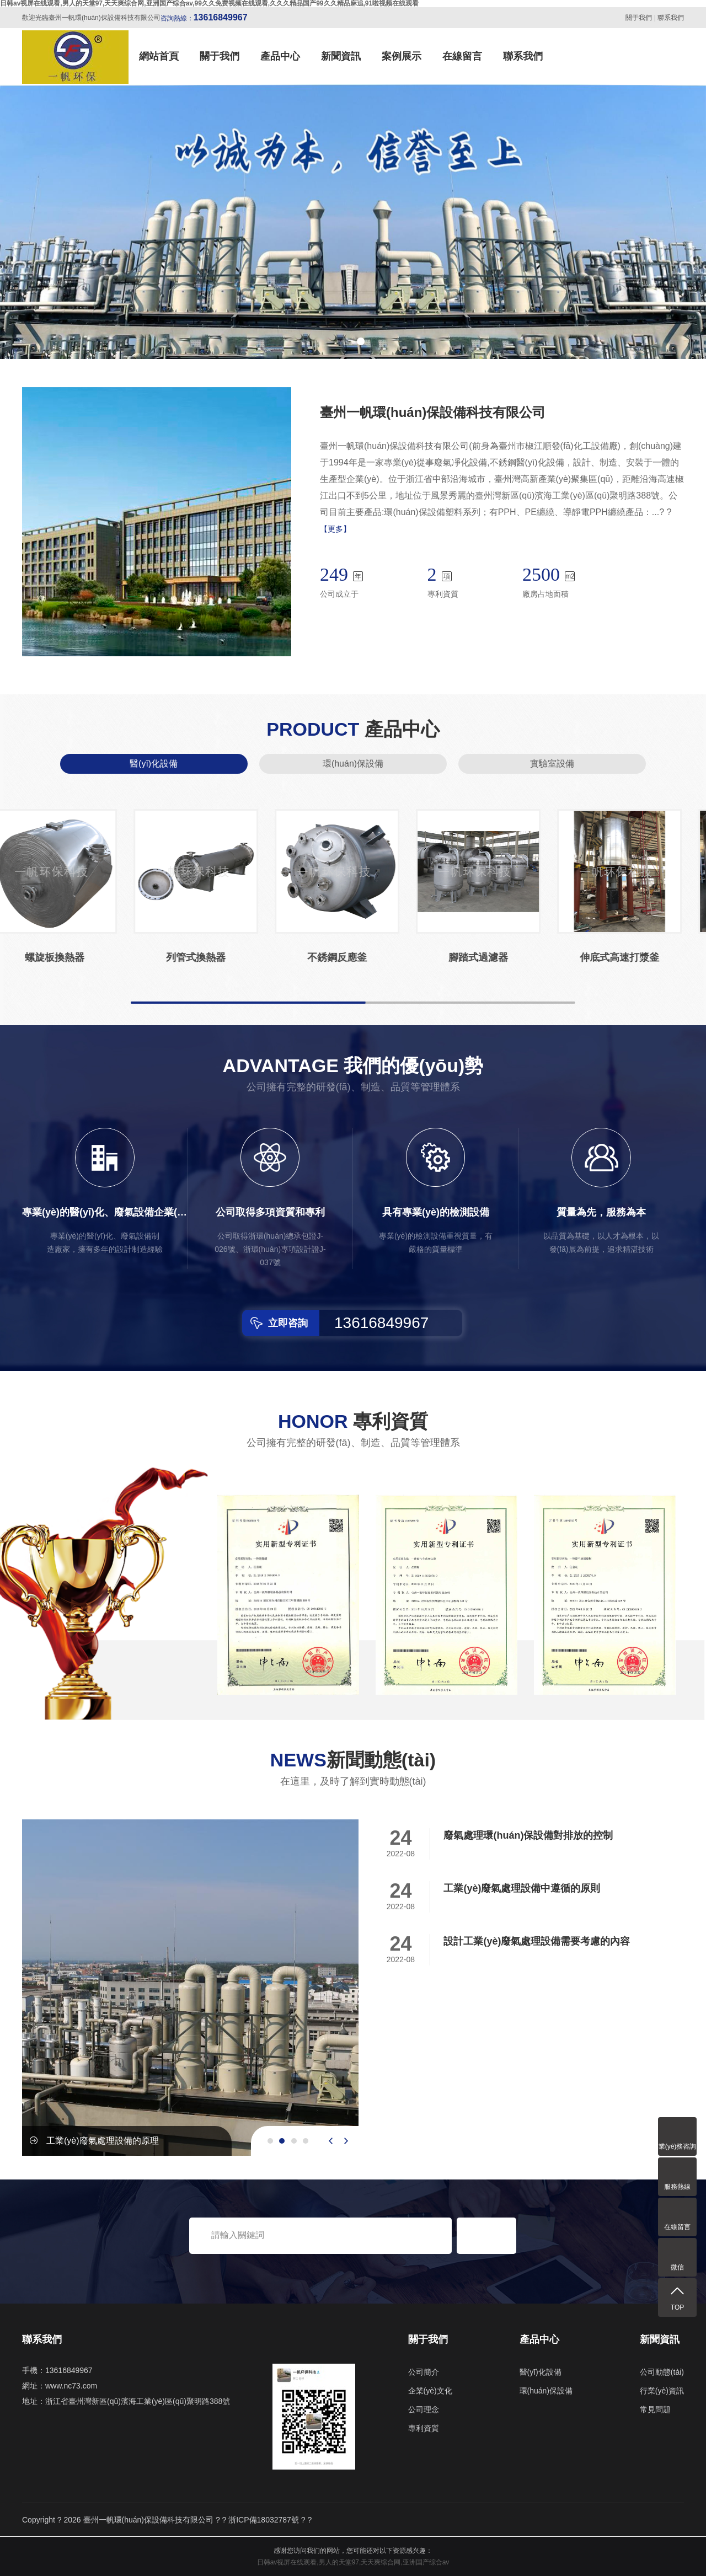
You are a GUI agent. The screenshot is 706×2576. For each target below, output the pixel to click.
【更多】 (335, 528)
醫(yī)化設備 (154, 763)
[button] (345, 341)
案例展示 (401, 56)
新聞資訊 (341, 56)
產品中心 (280, 56)
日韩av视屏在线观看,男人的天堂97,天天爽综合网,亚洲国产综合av (353, 2562)
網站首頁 (159, 56)
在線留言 (462, 56)
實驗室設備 (552, 763)
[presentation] (331, 2141)
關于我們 (638, 18)
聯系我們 (670, 18)
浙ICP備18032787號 (263, 2519)
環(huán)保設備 (353, 763)
